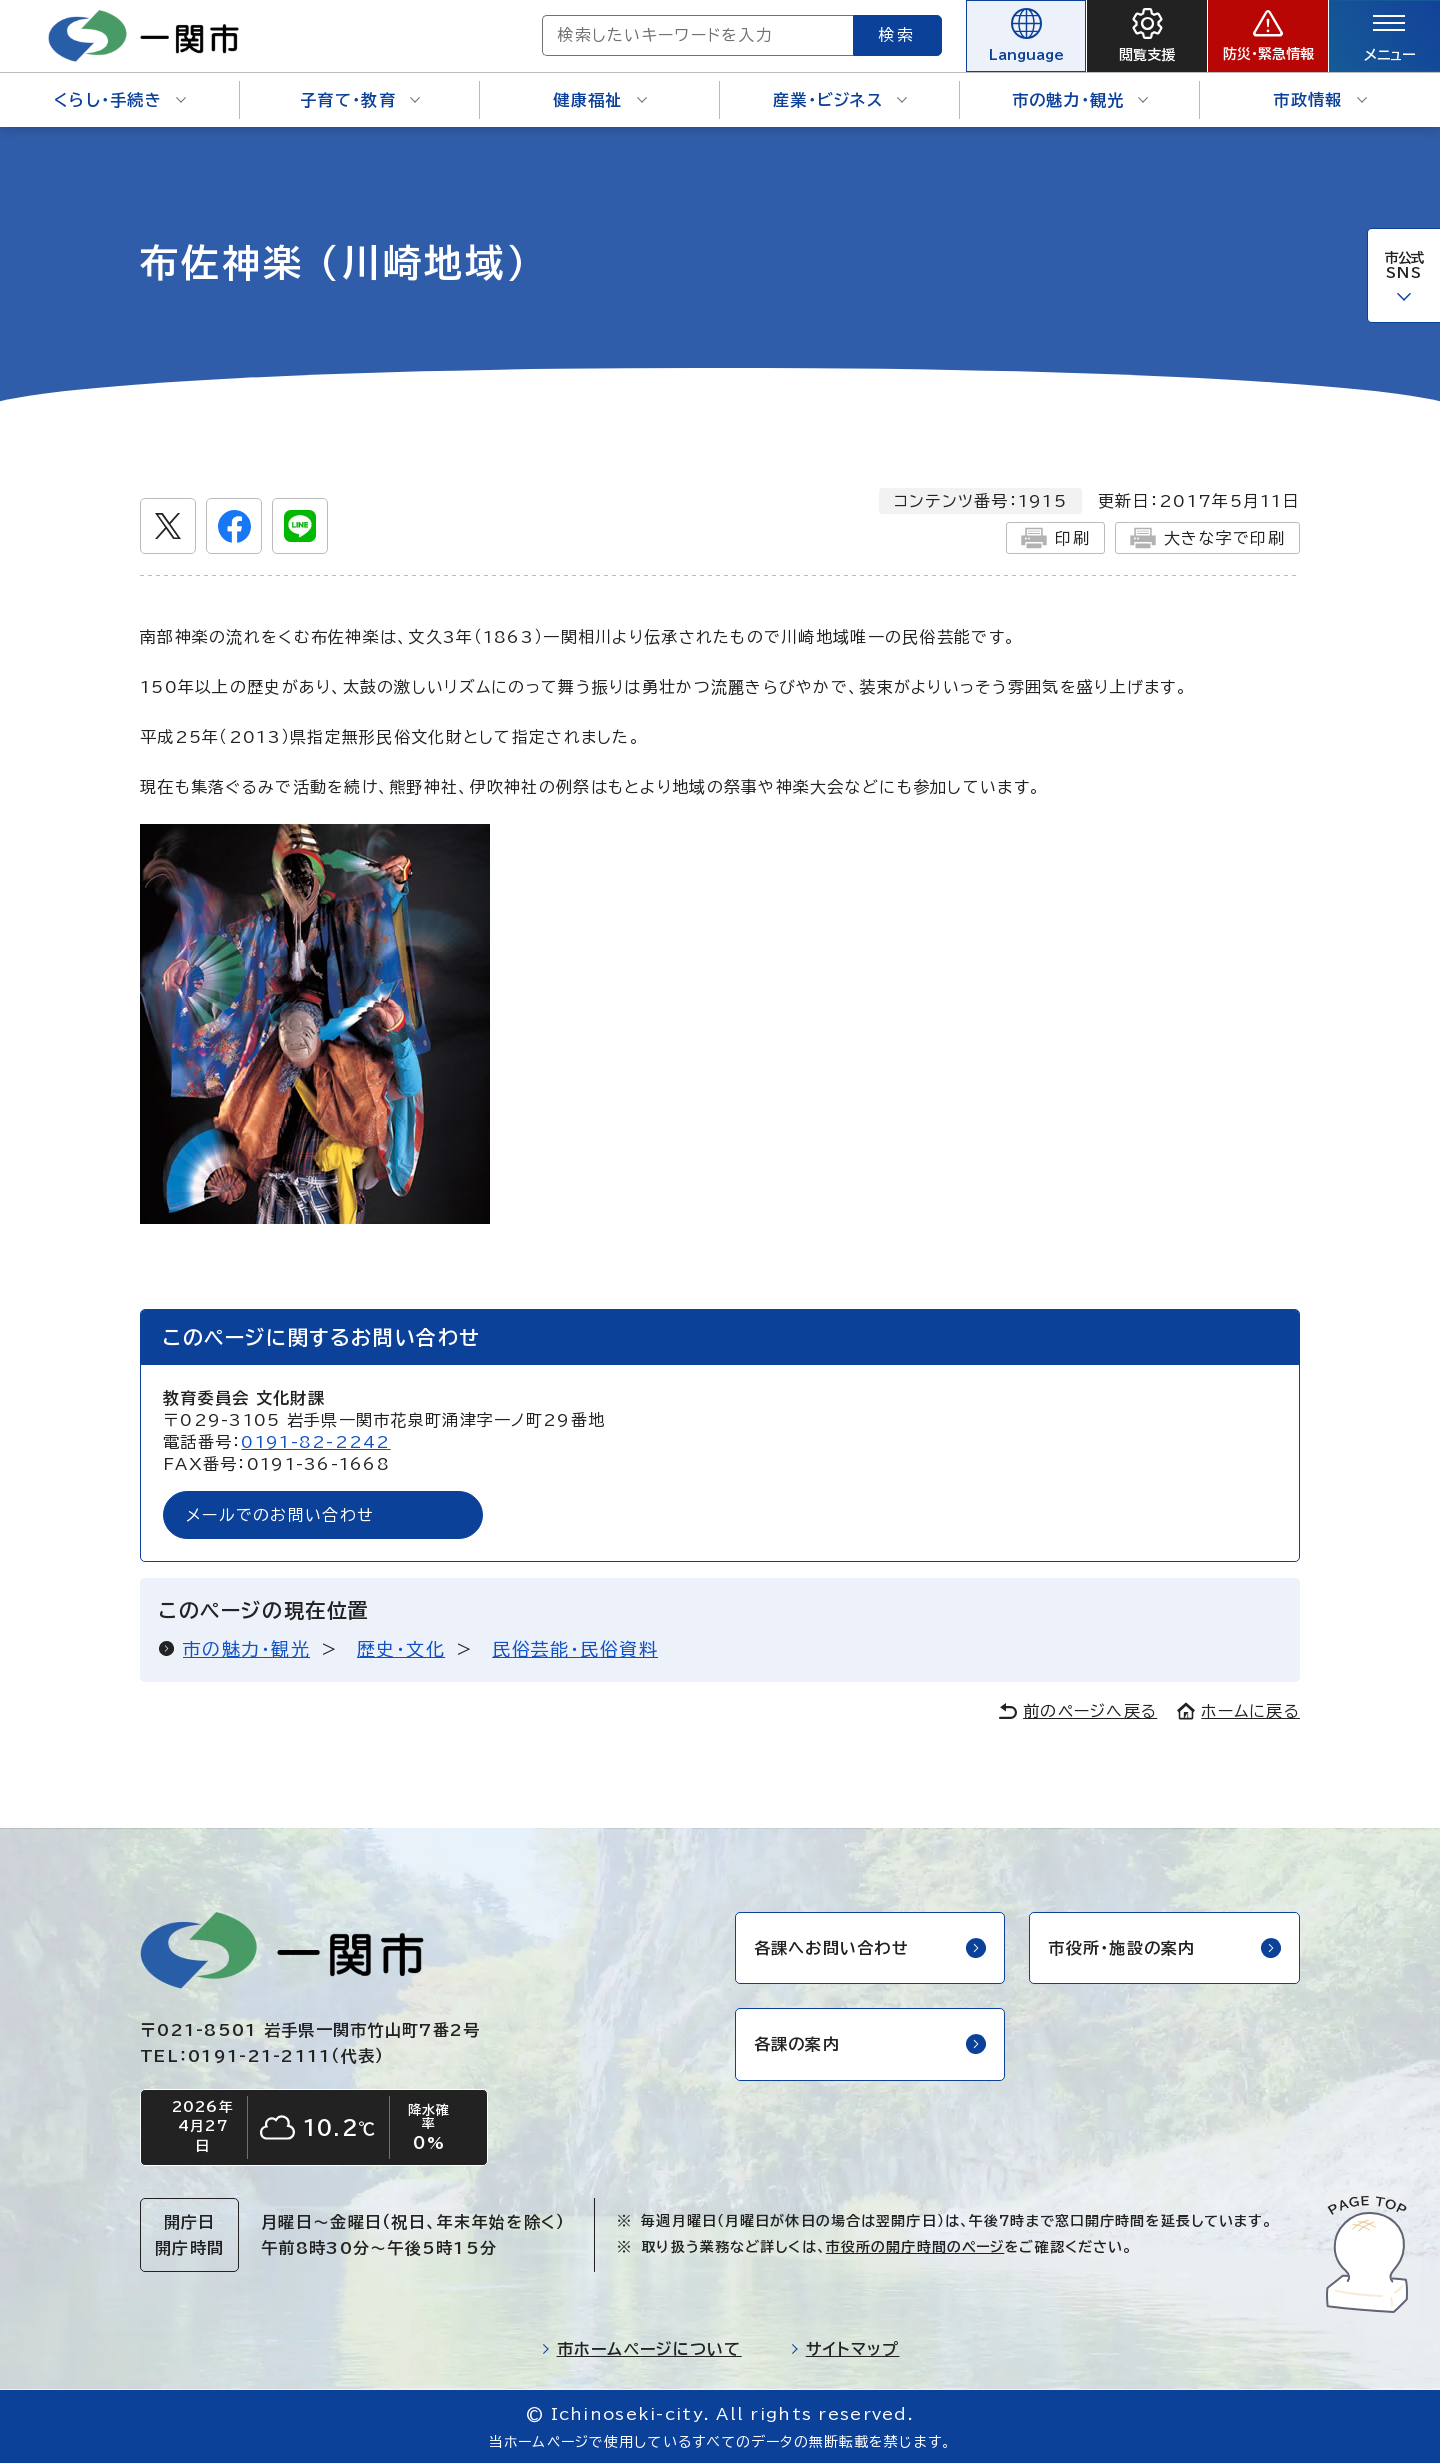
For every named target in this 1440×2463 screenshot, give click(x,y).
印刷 (1055, 538)
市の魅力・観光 (1080, 100)
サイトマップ (845, 2349)
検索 (898, 35)
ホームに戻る (1238, 1711)
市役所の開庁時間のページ (915, 2247)
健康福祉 (599, 100)
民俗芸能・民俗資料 (575, 1649)
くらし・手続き (120, 100)
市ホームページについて (641, 2349)
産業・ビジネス (840, 100)
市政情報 (1319, 100)
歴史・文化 (401, 1649)
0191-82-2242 (315, 1442)
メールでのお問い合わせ (280, 1515)
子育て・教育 (360, 100)
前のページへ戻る (1078, 1711)
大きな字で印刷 (1207, 538)
